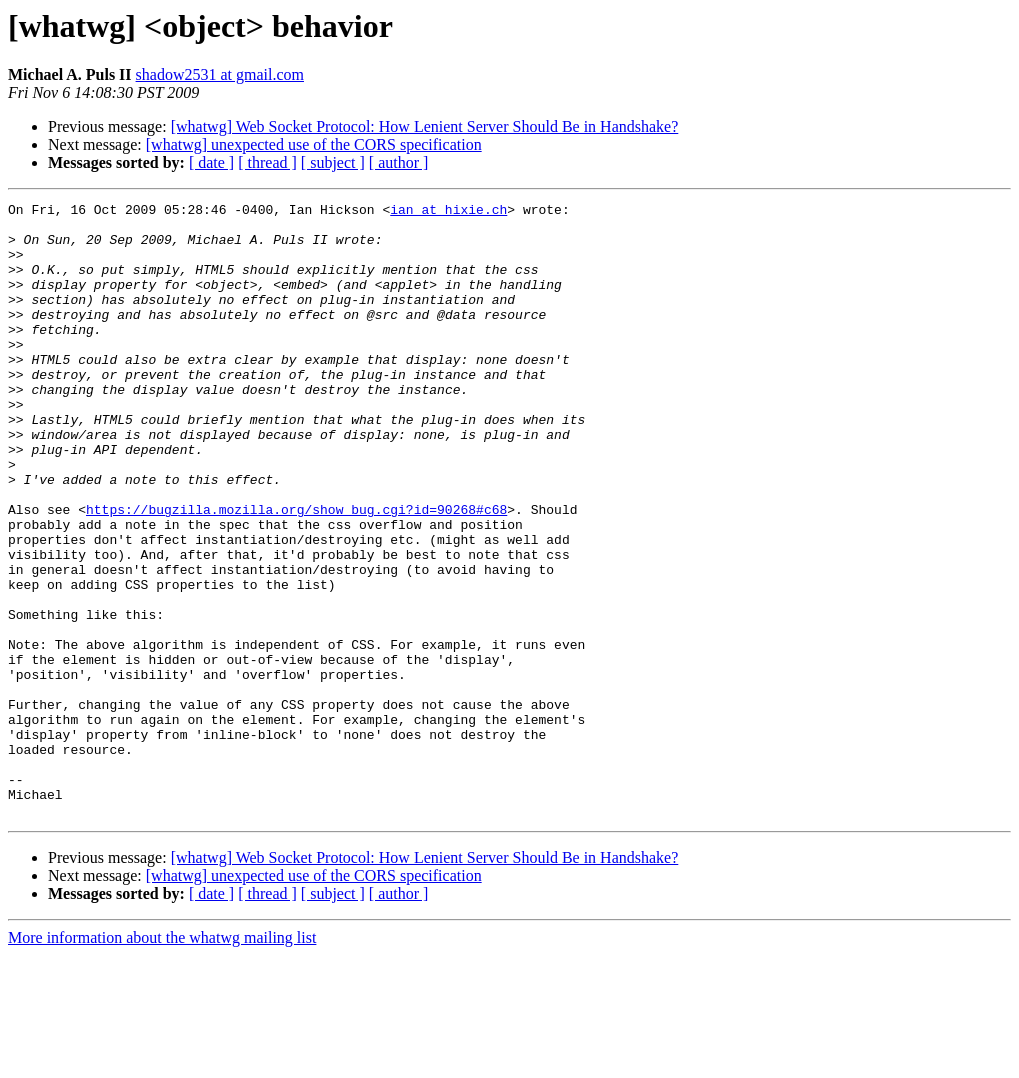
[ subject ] (333, 162)
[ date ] (211, 162)
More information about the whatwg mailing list (162, 1060)
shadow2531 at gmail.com (220, 74)
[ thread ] (267, 162)
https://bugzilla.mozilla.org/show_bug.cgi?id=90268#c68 (296, 572)
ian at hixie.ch (448, 212)
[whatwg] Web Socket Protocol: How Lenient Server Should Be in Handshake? (425, 126)
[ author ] (399, 162)
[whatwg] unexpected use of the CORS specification (314, 144)
